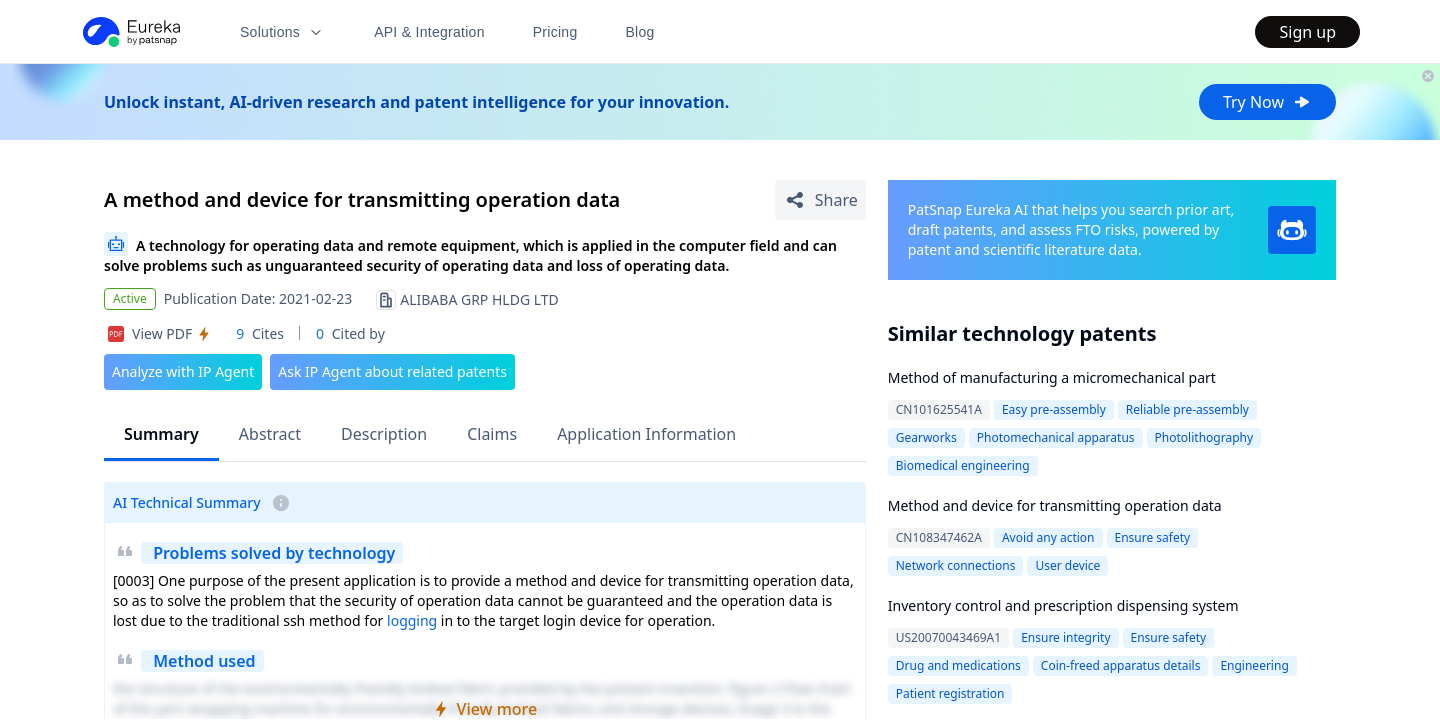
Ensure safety (1153, 537)
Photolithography (1204, 437)
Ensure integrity (1065, 637)
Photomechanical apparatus (1056, 437)
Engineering (1254, 665)
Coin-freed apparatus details (1121, 665)
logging (412, 620)
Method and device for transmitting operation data (1055, 505)
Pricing (555, 32)
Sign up (1307, 32)
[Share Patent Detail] (820, 200)
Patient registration (950, 693)
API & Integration (429, 32)
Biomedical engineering (963, 465)
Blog (640, 32)
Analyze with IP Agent (183, 371)
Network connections (956, 565)
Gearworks (926, 437)
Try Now (1267, 102)
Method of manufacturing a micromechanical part (1052, 377)
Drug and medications (958, 665)
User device (1067, 565)
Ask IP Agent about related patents (392, 371)
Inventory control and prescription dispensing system (1063, 605)
